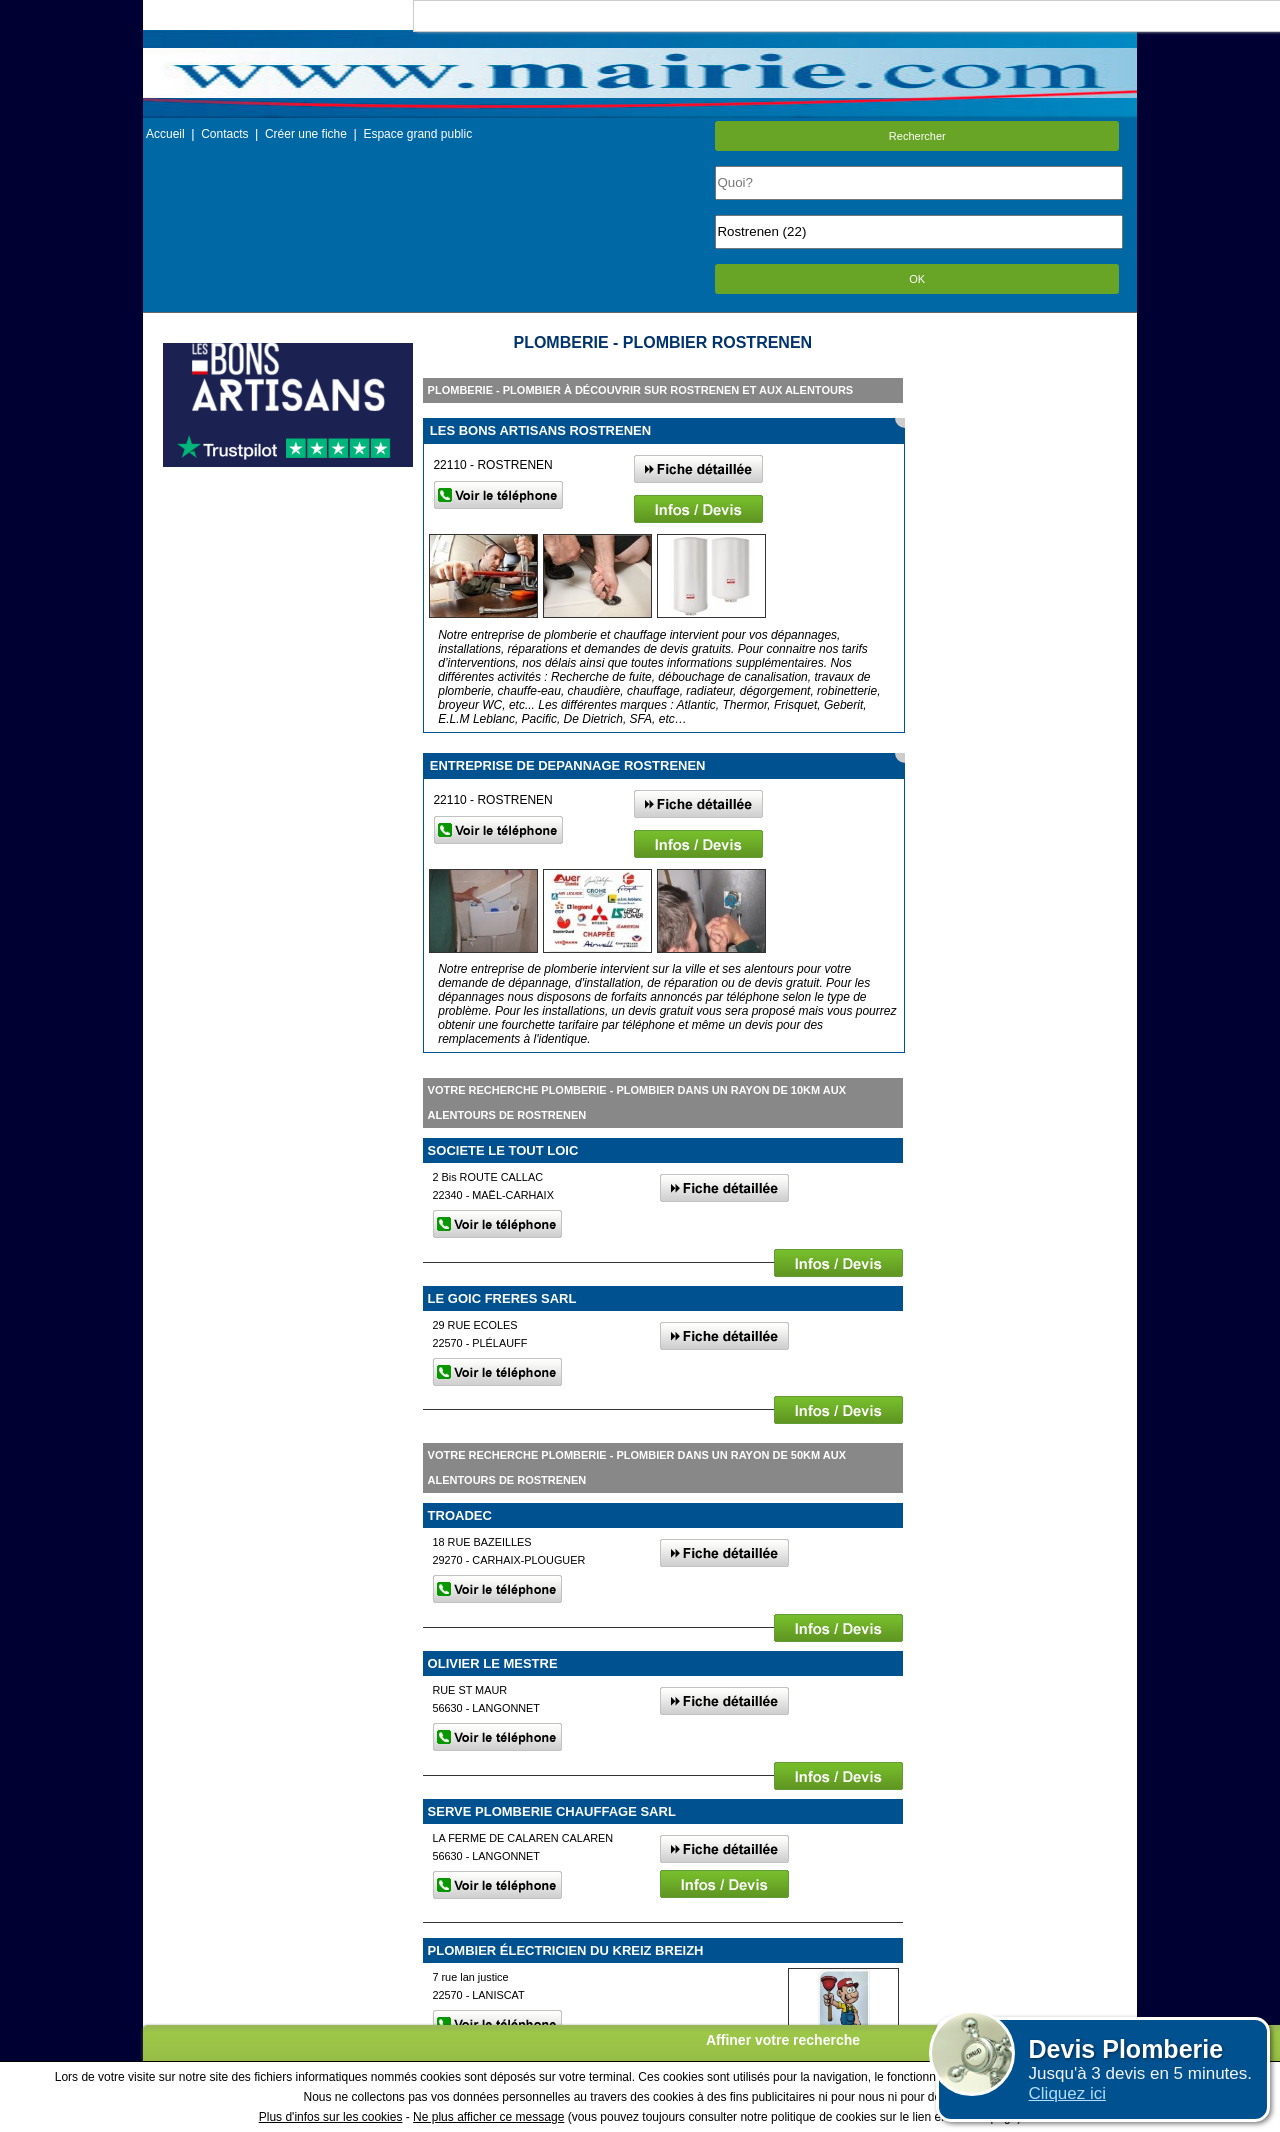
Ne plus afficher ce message (488, 2117)
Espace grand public (417, 134)
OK (917, 279)
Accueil (165, 134)
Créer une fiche (306, 134)
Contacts (224, 134)
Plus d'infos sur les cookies (331, 2117)
